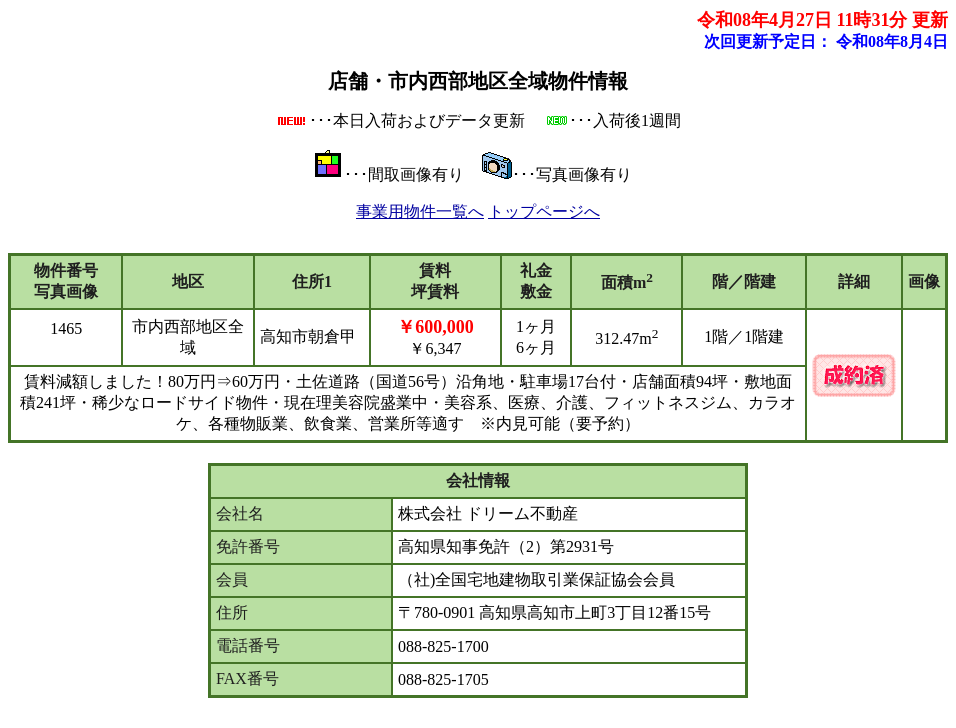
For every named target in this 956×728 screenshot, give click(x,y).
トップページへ (544, 211)
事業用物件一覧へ (420, 211)
